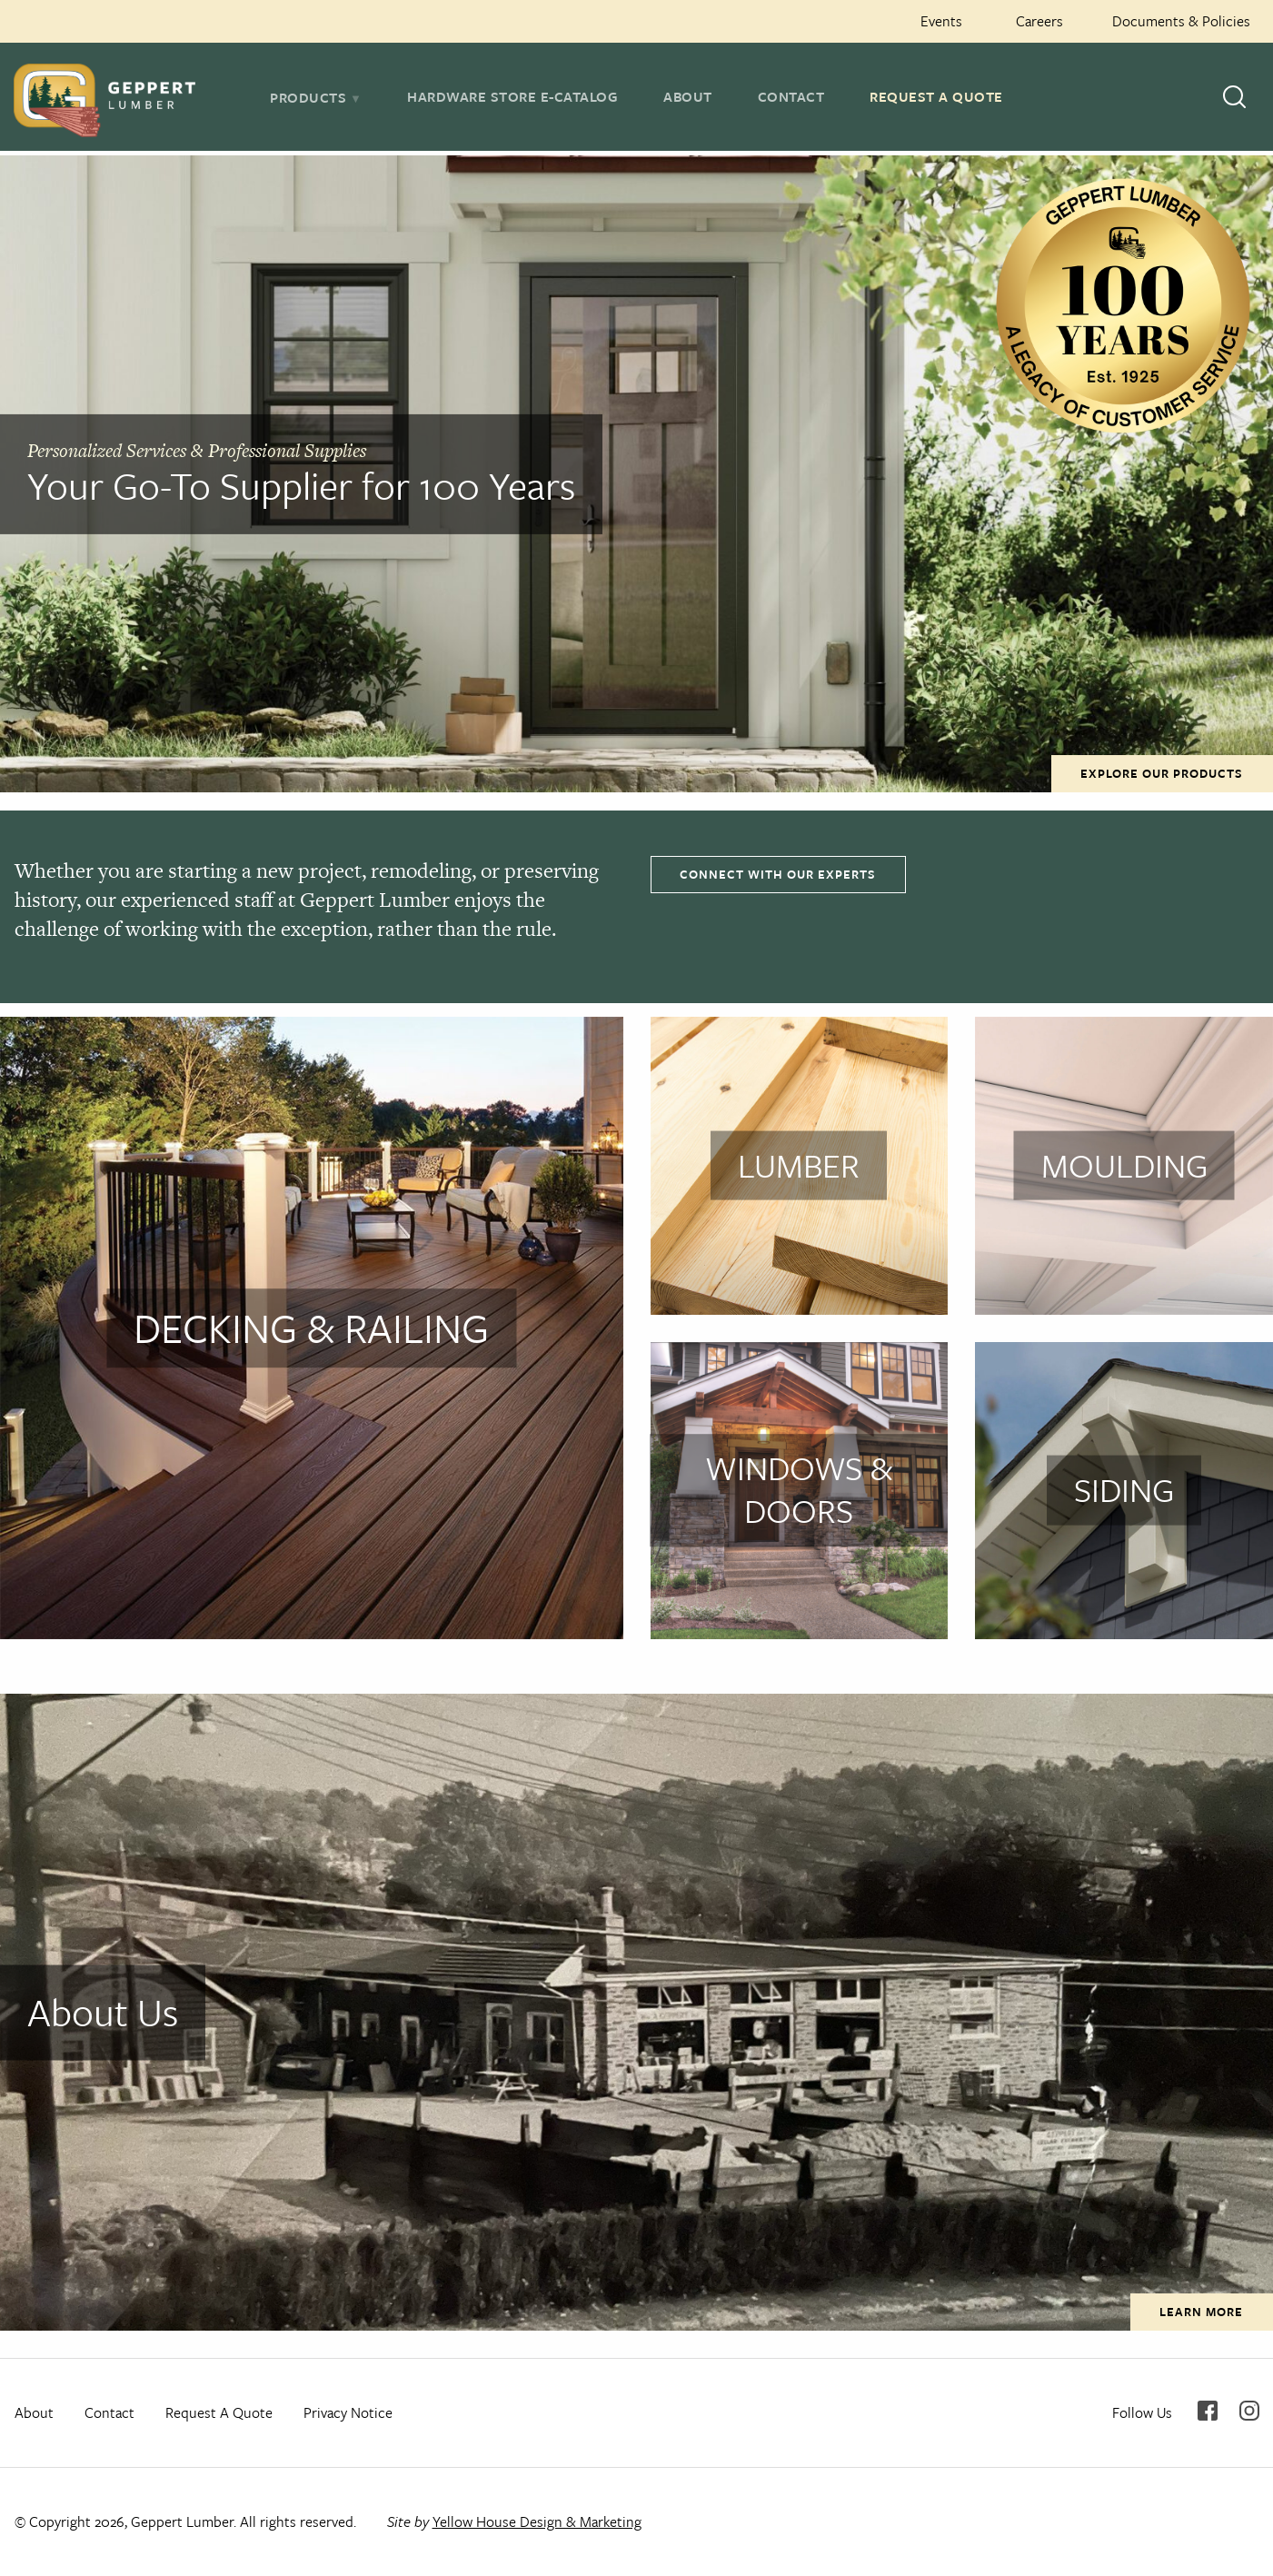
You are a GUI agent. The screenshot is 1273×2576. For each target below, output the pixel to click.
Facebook (1208, 2411)
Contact (791, 96)
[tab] (316, 97)
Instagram (1249, 2411)
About (687, 96)
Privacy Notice (348, 2412)
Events (941, 21)
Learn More (1201, 2311)
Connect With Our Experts (778, 874)
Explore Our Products (1161, 773)
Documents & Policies (1181, 21)
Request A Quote (936, 96)
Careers (1039, 21)
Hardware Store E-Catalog (512, 96)
